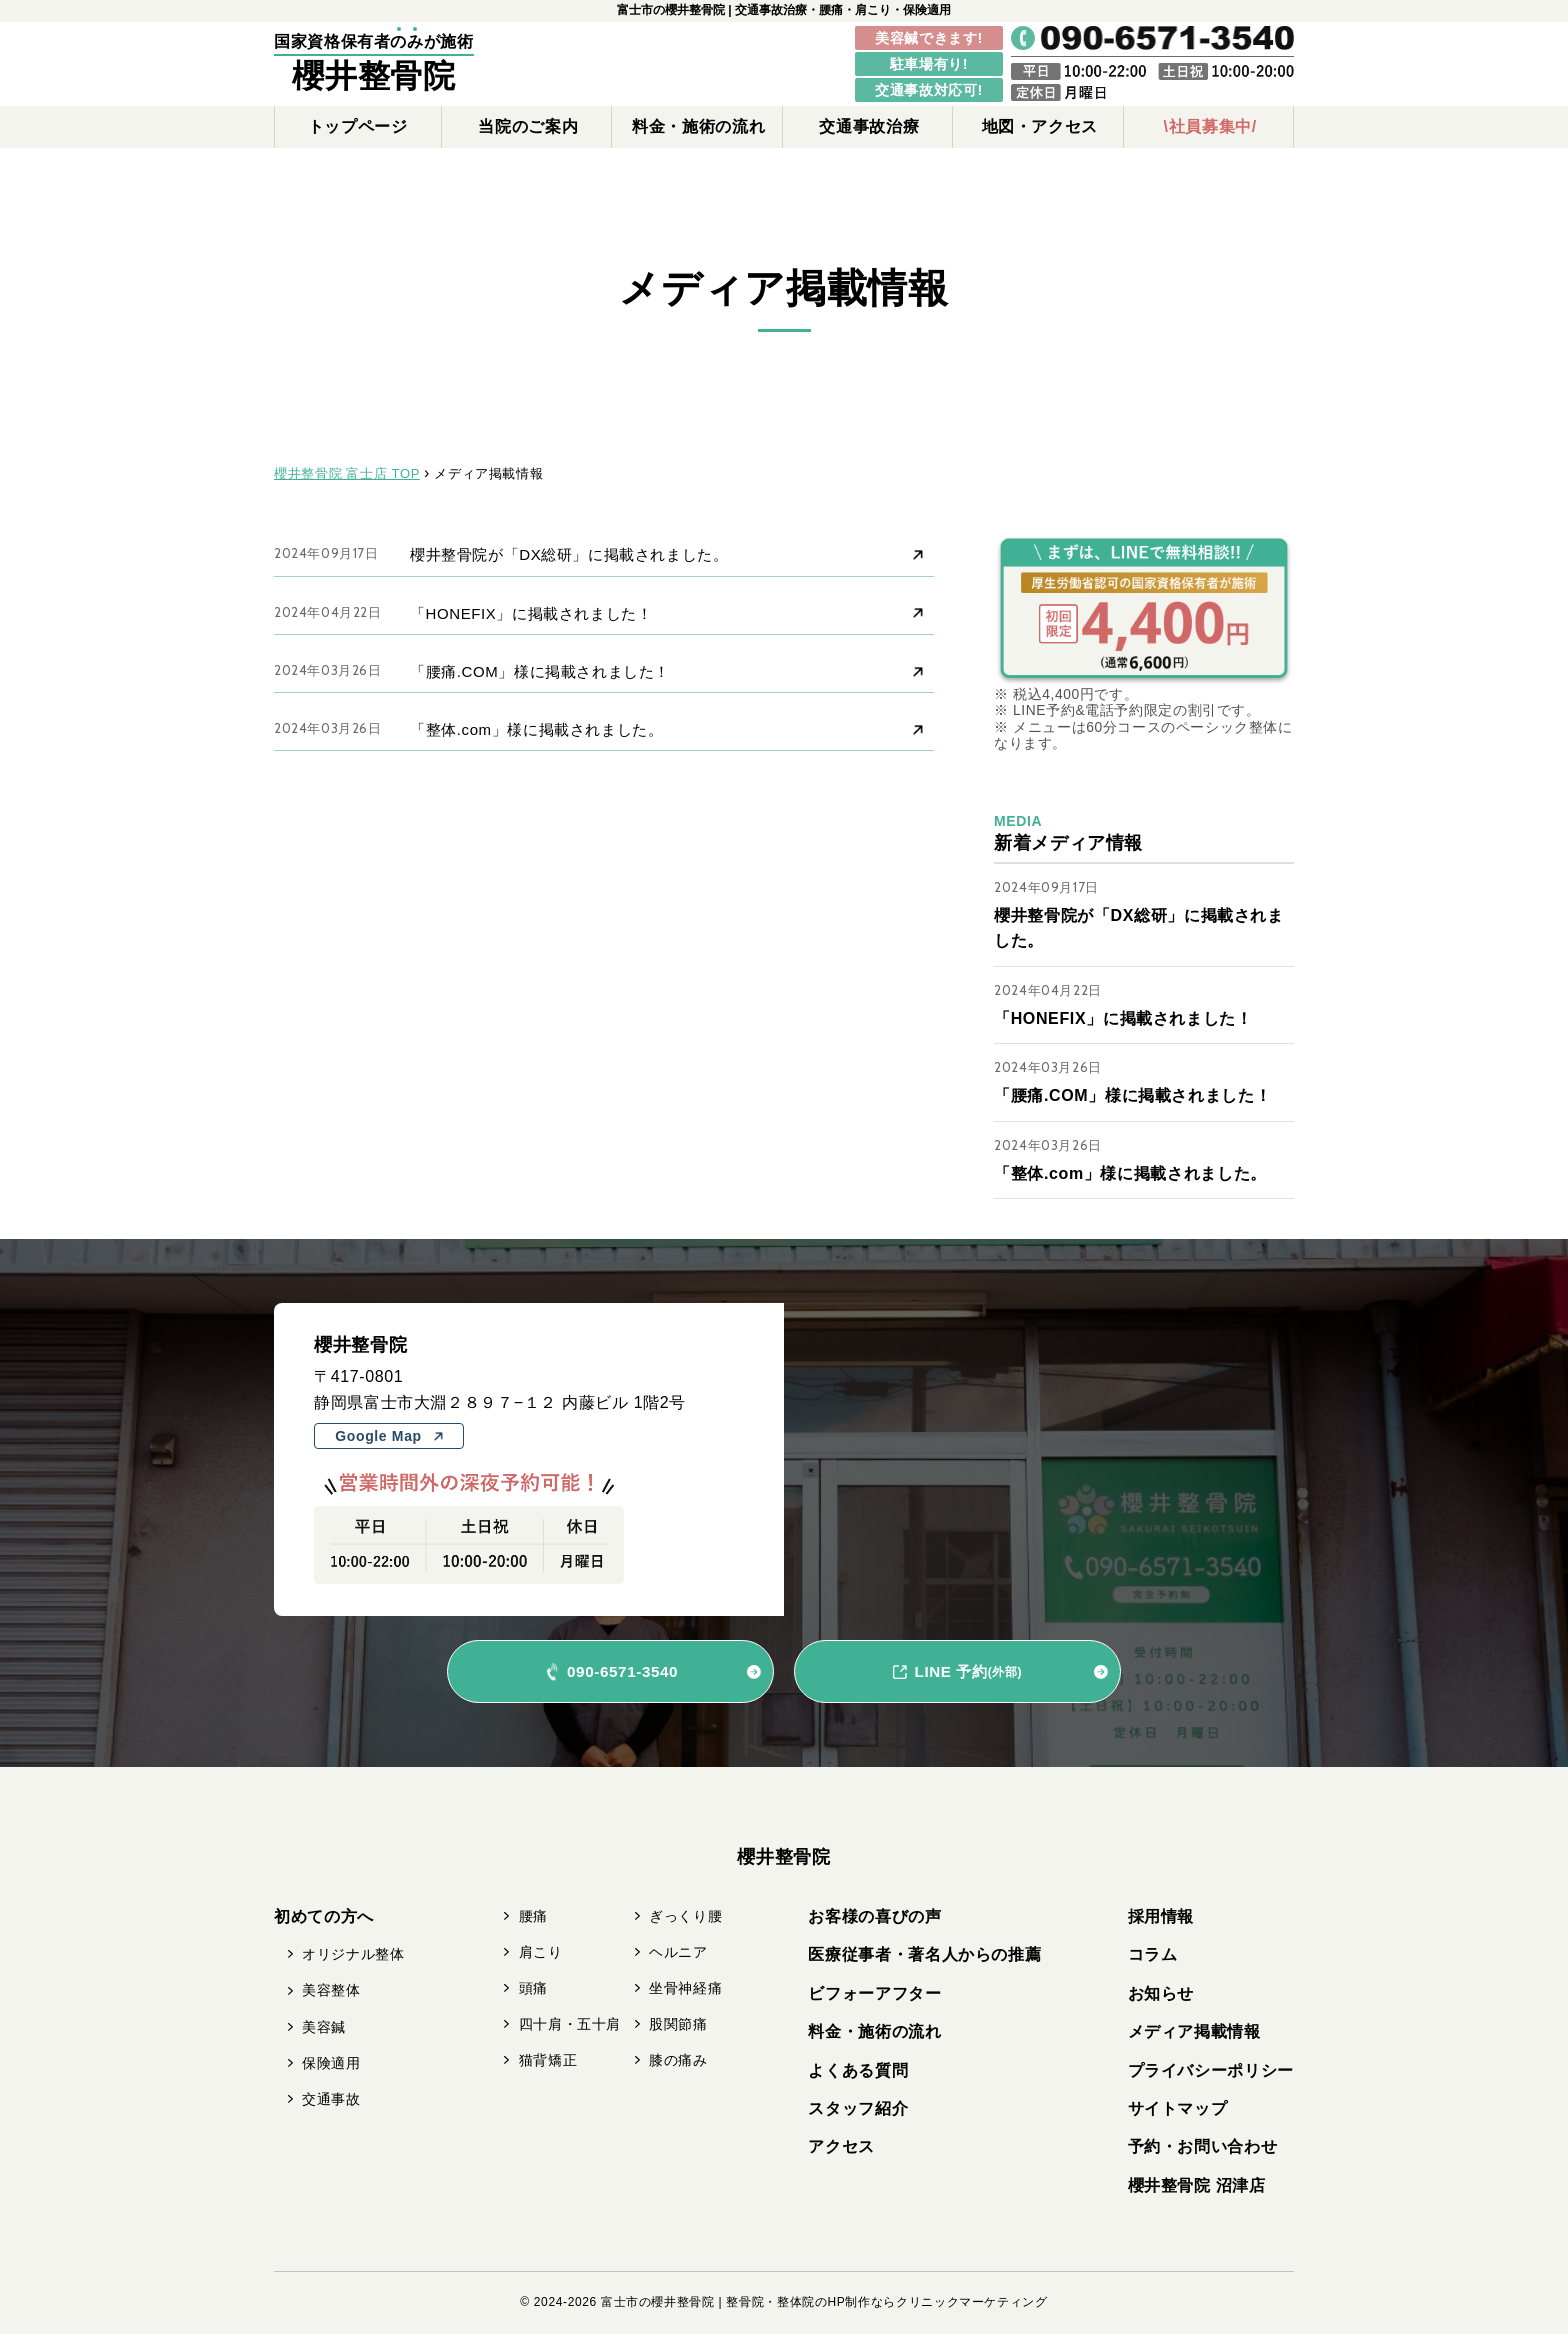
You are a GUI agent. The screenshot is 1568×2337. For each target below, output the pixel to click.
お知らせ (1161, 1996)
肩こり (541, 1955)
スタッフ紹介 (858, 2111)
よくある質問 (858, 2073)
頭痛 (533, 1991)
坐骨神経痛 (685, 1991)
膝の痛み (678, 2063)
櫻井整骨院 (373, 76)
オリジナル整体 (353, 1957)
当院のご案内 (528, 126)
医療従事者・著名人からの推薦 (924, 1957)
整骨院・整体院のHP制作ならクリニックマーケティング (886, 2305)
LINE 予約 (968, 1674)
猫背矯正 (548, 2063)
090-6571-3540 (622, 1674)
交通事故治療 (869, 126)
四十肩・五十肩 (570, 2027)
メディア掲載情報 (1194, 2034)
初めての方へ (324, 1919)
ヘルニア (678, 1955)
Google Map (389, 1439)
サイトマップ (1178, 2111)
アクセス (841, 2149)
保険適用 (331, 2066)
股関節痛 (678, 2027)
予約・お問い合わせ (1203, 2149)
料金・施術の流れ (698, 126)
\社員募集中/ (1210, 126)
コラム (1153, 1957)
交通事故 (331, 2102)
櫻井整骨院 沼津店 (1197, 2188)
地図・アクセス (1040, 126)
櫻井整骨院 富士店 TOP (347, 473)
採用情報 (1161, 1919)
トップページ (358, 126)
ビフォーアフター (874, 1996)
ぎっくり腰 (685, 1919)
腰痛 (533, 1919)
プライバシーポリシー (1211, 2073)
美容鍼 (324, 2030)
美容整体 (331, 1993)
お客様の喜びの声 (874, 1919)
